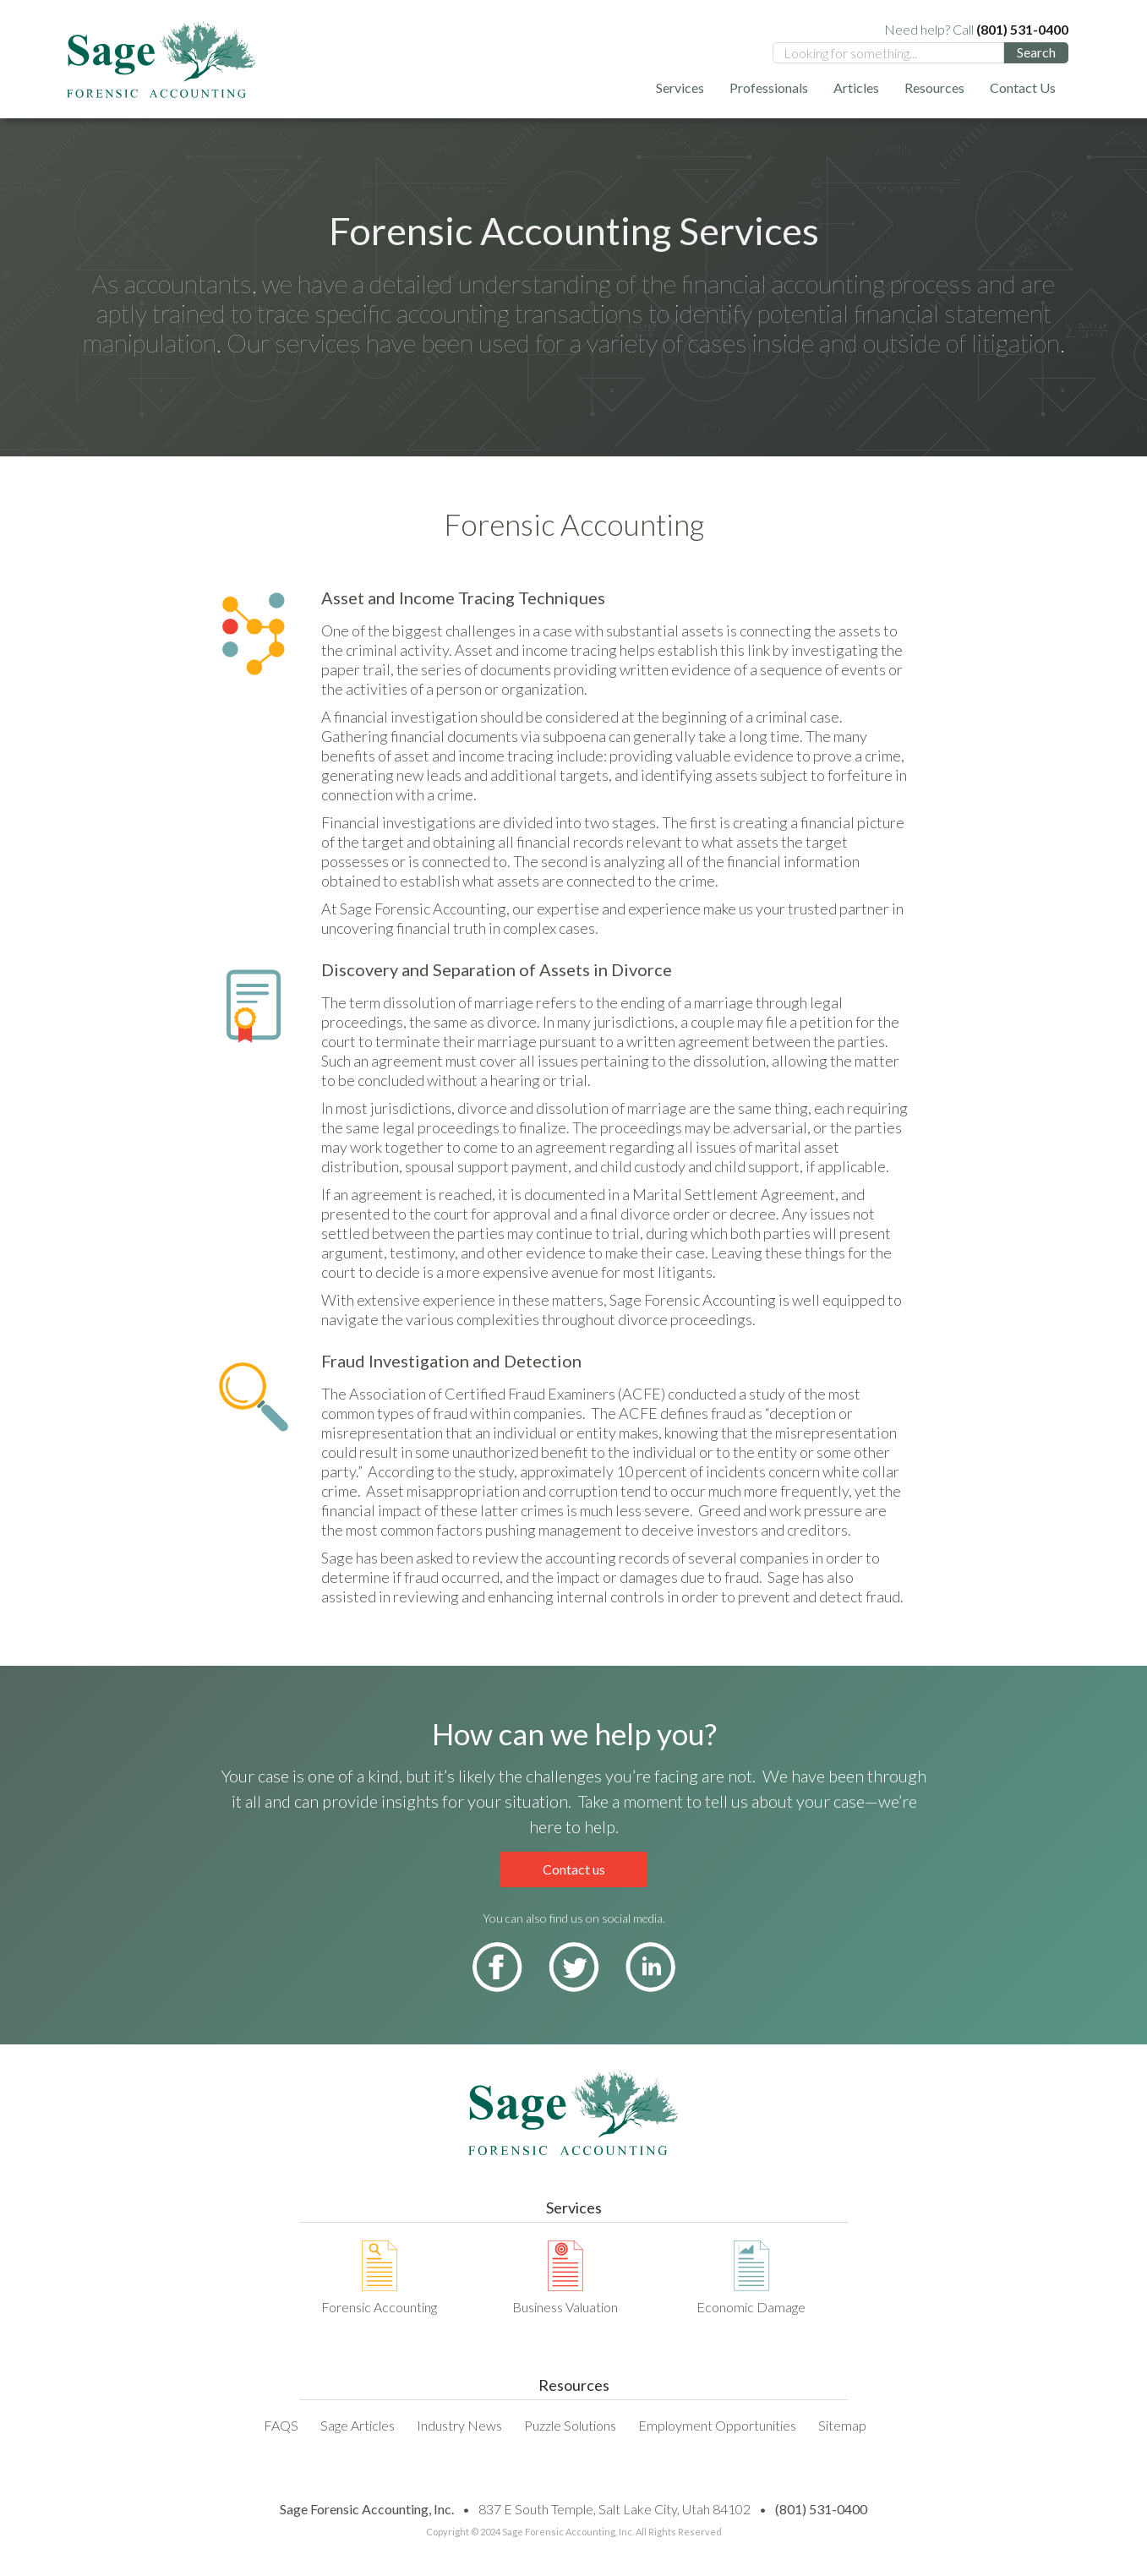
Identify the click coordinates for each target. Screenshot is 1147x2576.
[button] (680, 86)
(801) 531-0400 (821, 2509)
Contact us (574, 1869)
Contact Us (1023, 87)
